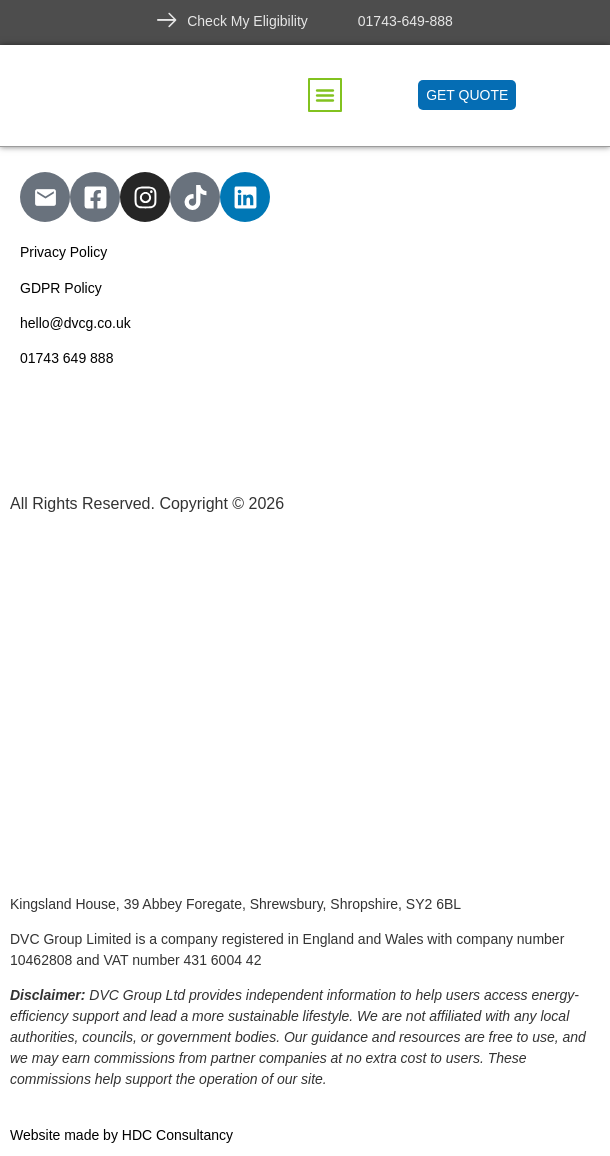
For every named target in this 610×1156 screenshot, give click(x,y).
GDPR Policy (61, 288)
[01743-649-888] (338, 20)
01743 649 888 (66, 358)
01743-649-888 (405, 21)
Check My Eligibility (247, 21)
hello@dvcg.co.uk (75, 323)
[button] (325, 95)
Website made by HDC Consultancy (121, 1135)
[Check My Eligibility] (167, 20)
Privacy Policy (63, 252)
